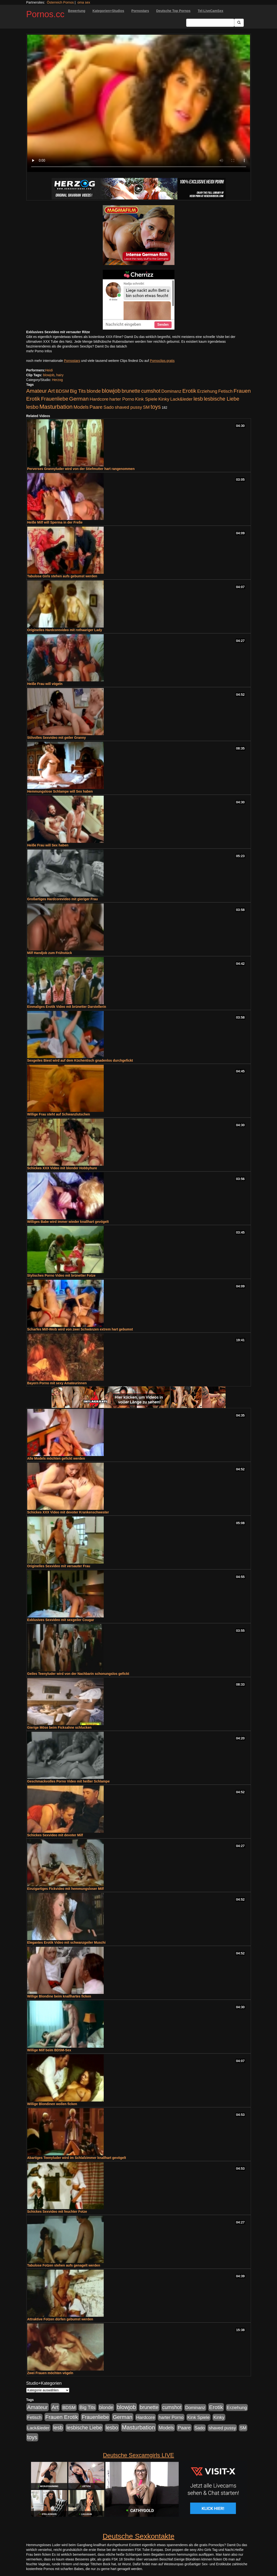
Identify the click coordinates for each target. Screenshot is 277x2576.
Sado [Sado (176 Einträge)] (108, 407)
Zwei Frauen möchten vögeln (50, 2373)
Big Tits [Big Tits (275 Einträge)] (78, 391)
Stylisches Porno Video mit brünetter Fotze (61, 1275)
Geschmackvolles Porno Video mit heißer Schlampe (68, 1781)
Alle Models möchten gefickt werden (56, 1458)
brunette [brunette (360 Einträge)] (131, 391)
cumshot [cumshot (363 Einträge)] (150, 391)
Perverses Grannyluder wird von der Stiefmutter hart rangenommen (81, 469)
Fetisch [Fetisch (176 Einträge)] (225, 391)
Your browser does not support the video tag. (138, 103)
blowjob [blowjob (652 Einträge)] (111, 391)
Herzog (57, 380)
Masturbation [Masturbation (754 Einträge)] (56, 406)
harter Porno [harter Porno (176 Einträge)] (121, 399)
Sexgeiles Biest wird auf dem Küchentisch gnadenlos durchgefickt (80, 1060)
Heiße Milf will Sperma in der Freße (55, 522)
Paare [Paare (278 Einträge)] (96, 407)
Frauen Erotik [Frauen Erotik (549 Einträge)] (61, 2417)
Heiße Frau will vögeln (45, 684)
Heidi (49, 370)
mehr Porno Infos (39, 351)
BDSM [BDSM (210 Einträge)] (62, 391)
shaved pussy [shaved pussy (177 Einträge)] (128, 407)
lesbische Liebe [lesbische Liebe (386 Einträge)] (221, 399)
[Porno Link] (138, 188)
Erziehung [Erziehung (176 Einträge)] (207, 391)
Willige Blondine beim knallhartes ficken (59, 1996)
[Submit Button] (239, 23)
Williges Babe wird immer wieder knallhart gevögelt (68, 1222)
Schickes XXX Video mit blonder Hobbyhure (62, 1168)
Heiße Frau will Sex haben (48, 845)
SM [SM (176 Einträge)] (146, 407)
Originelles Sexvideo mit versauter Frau (58, 1566)
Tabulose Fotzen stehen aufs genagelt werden (63, 2265)
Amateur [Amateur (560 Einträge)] (36, 391)
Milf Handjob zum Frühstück (49, 953)
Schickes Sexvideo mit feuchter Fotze (57, 2211)
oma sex (83, 2)
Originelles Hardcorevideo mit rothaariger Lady (64, 630)
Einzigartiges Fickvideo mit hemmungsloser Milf (65, 1889)
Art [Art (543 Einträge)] (51, 391)
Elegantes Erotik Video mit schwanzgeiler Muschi (66, 1942)
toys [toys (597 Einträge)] (156, 407)
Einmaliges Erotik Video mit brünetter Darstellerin (66, 1007)
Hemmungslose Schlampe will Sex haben (60, 791)
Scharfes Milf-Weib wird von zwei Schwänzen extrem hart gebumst (80, 1329)
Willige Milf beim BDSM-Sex (49, 2050)
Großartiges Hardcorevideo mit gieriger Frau (62, 899)
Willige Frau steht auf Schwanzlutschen (58, 1114)
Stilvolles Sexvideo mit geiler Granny (56, 737)
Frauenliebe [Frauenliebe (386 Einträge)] (54, 399)
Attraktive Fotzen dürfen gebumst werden (60, 2319)
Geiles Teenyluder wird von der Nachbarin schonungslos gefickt (78, 1674)
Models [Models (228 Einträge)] (81, 407)
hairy (59, 375)
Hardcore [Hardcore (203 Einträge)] (99, 399)
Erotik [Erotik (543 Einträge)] (189, 391)
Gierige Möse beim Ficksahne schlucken (59, 1727)
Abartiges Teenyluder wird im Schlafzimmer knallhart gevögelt (76, 2158)
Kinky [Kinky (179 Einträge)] (163, 399)
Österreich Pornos (60, 2)
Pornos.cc (45, 14)
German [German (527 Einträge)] (79, 399)
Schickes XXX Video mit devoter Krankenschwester (68, 1512)
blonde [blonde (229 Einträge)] (94, 391)
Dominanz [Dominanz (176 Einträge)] (171, 391)
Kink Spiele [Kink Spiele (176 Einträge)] (146, 399)
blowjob (48, 375)
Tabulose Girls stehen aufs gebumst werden (62, 576)
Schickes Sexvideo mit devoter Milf (55, 1835)
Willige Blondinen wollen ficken (52, 2104)
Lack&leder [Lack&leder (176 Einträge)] (181, 399)
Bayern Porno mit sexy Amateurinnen (57, 1383)
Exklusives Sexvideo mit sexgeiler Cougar (60, 1620)
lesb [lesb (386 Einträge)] (198, 399)
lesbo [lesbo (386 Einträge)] (32, 407)
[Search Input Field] (210, 23)
